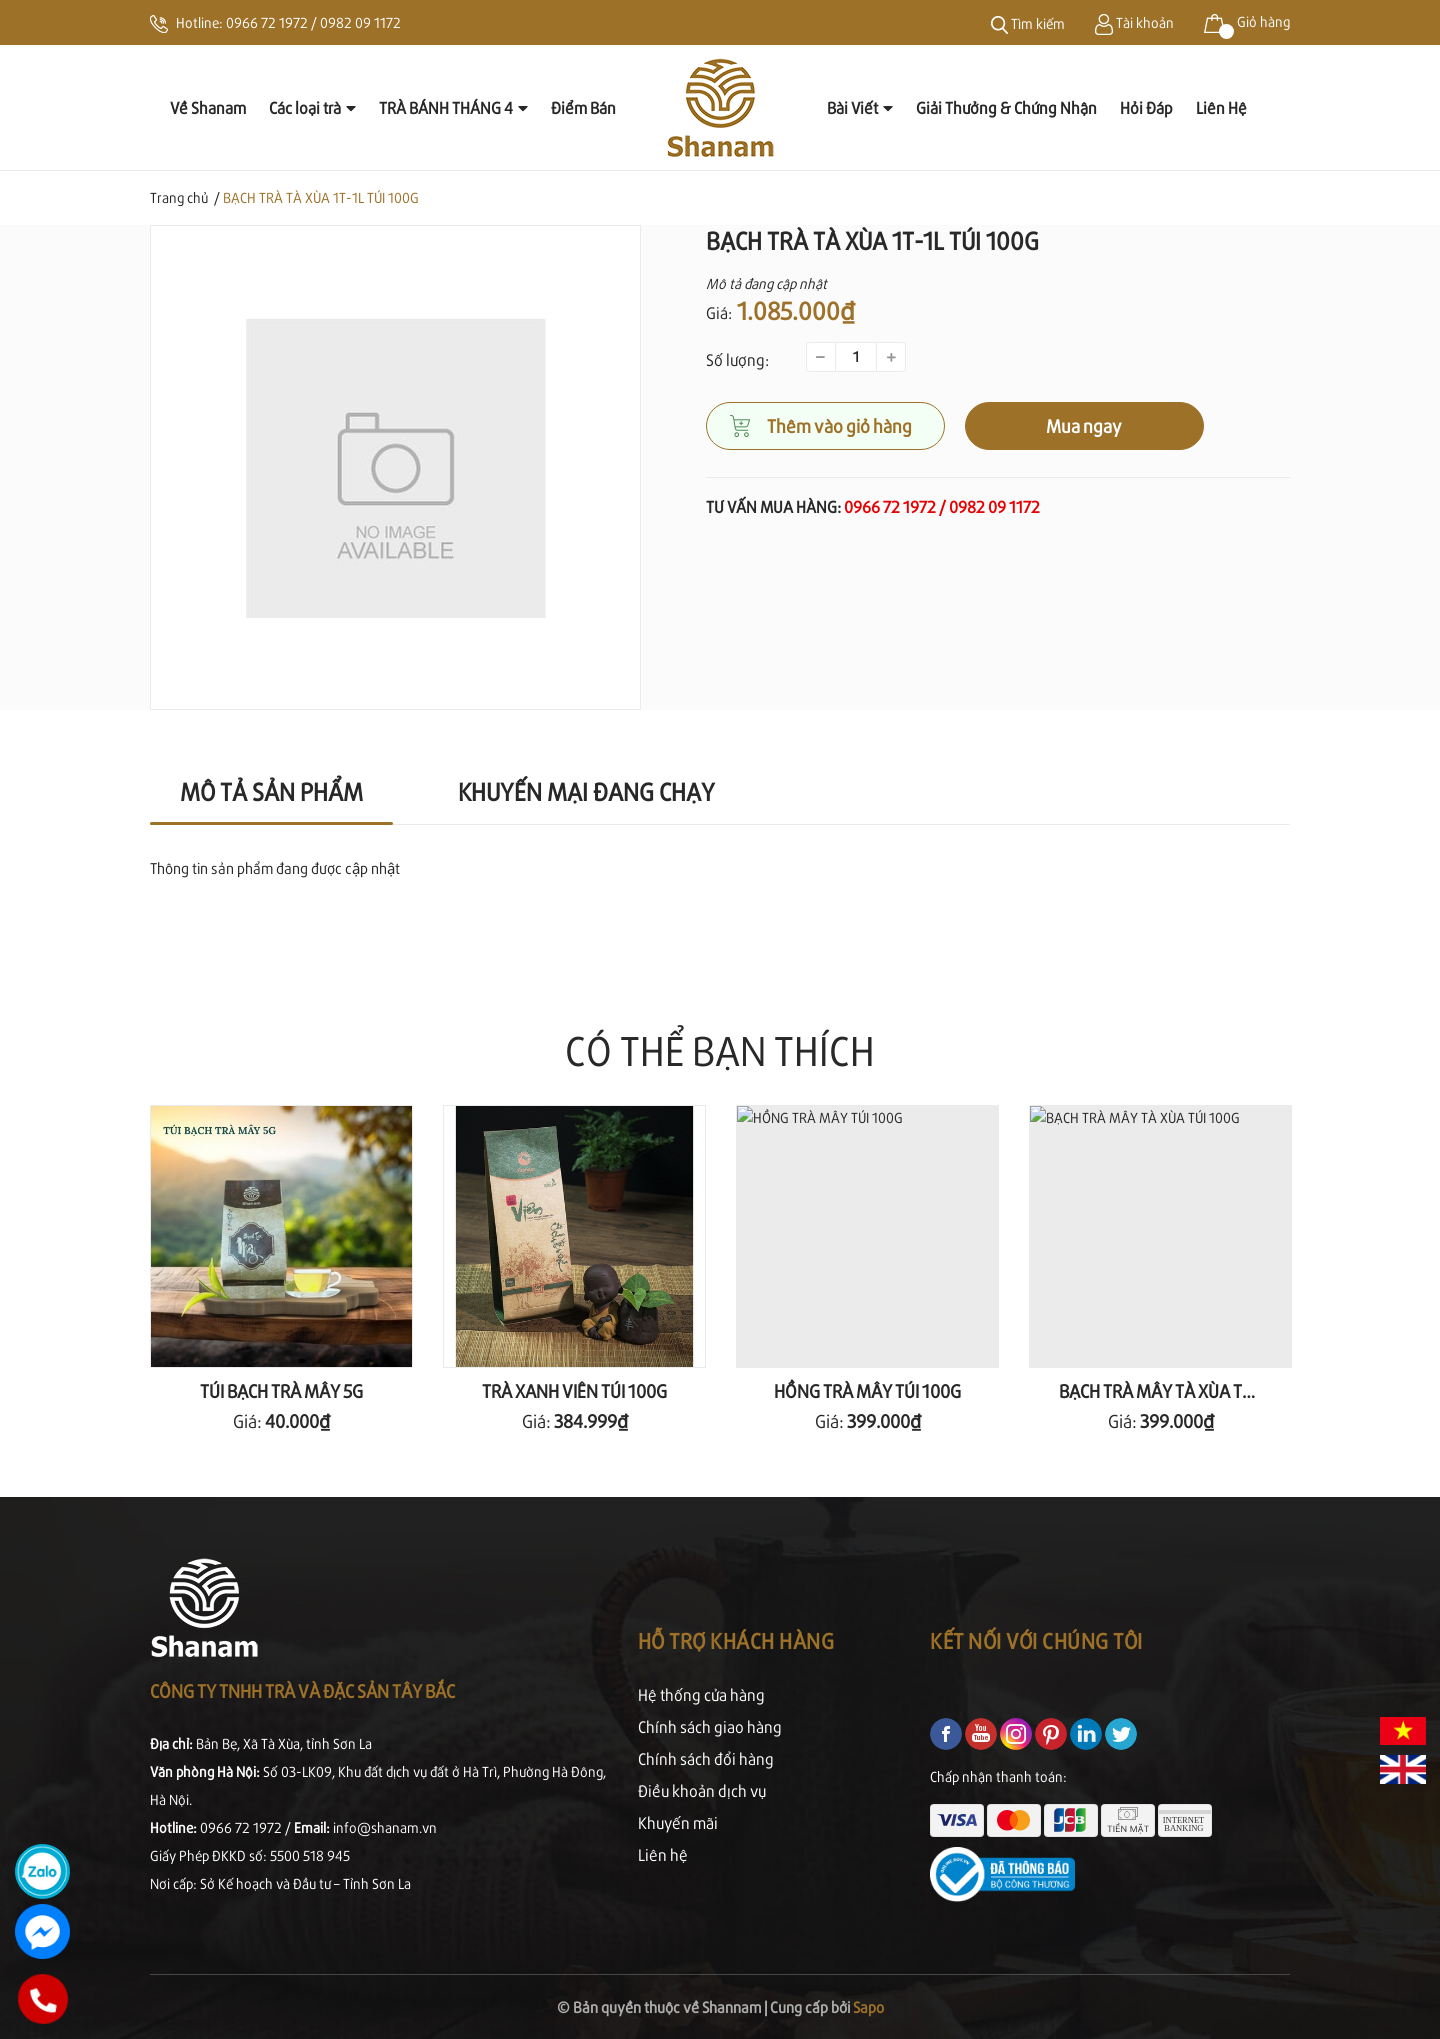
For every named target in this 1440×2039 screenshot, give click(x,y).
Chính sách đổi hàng (706, 1758)
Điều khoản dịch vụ (702, 1790)
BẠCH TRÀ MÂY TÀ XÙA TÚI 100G (1179, 1390)
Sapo (868, 2006)
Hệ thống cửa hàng (701, 1694)
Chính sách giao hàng (710, 1726)
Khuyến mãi (678, 1822)
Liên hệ (663, 1854)
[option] (395, 467)
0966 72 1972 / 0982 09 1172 (313, 22)
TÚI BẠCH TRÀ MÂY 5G (281, 1390)
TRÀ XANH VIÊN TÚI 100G (574, 1390)
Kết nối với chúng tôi (1036, 1640)
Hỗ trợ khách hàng (736, 1640)
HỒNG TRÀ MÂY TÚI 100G (867, 1390)
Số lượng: (737, 359)
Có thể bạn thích (720, 1050)
